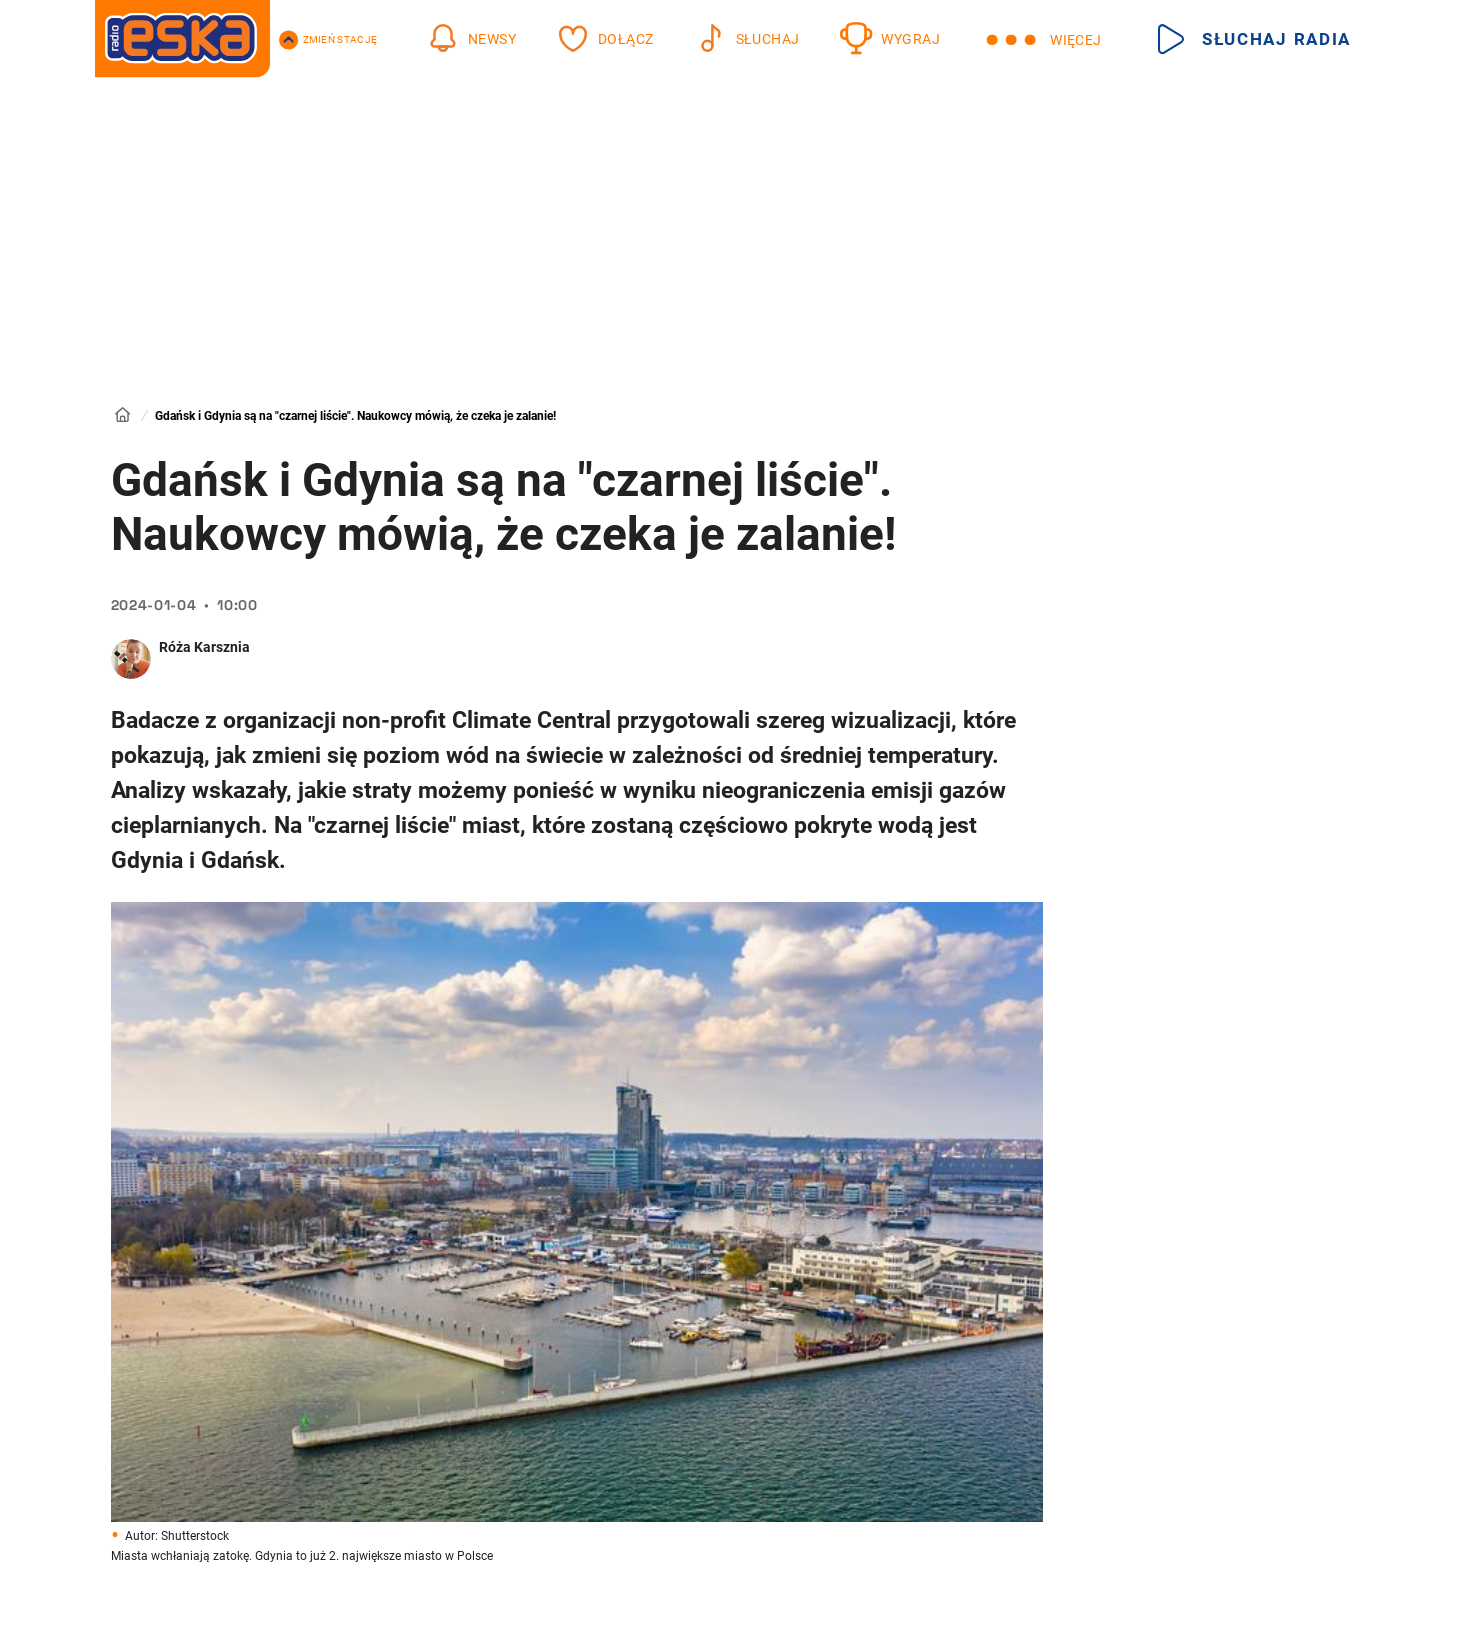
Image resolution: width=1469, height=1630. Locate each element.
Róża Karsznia (204, 647)
